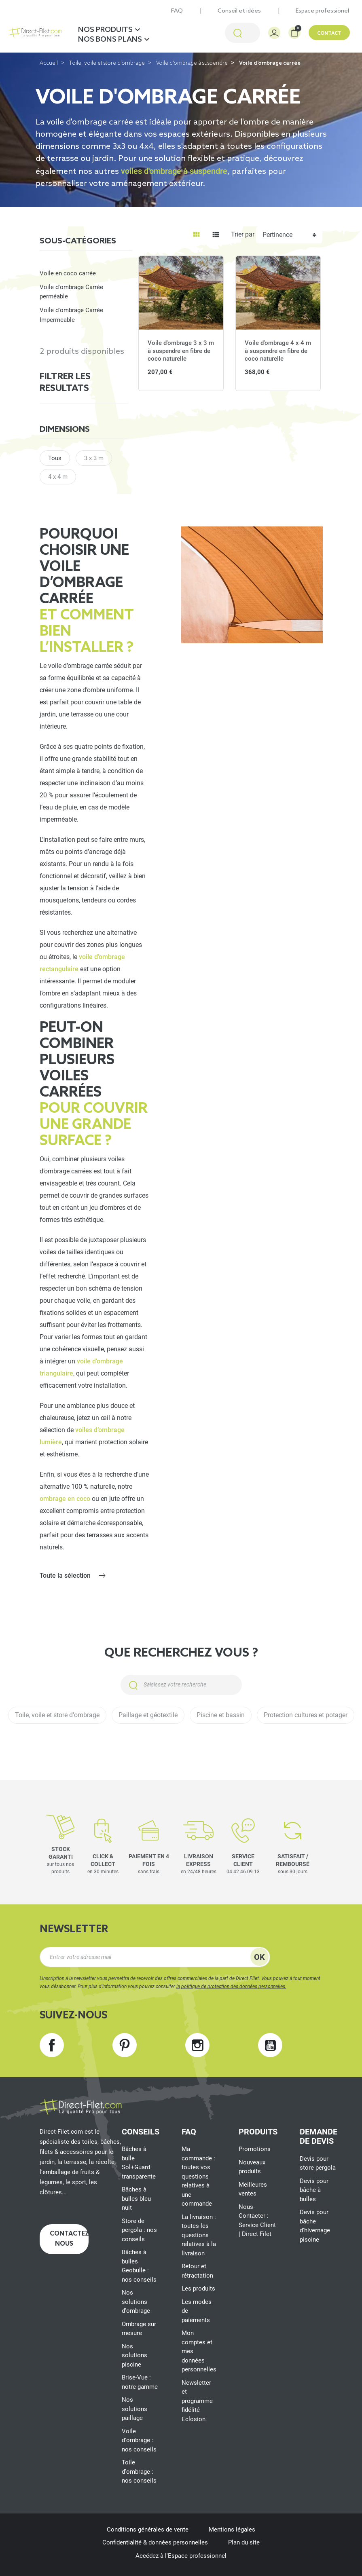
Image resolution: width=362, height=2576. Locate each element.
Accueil (49, 63)
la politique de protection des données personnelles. (231, 1986)
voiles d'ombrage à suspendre (174, 171)
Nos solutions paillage (134, 2409)
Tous (54, 458)
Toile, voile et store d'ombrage (107, 63)
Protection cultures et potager (305, 1715)
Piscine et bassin (221, 1715)
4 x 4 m (58, 476)
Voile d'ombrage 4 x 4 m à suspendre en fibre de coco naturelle (278, 350)
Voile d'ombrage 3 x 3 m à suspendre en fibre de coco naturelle (181, 350)
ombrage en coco (65, 1498)
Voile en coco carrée (68, 273)
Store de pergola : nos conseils (139, 2230)
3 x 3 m (94, 458)
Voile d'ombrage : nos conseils (139, 2440)
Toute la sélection (65, 1575)
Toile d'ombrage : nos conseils (139, 2471)
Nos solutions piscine (134, 2355)
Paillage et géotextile (148, 1715)
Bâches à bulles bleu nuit (136, 2198)
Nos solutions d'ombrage (136, 2301)
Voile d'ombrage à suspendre (192, 63)
